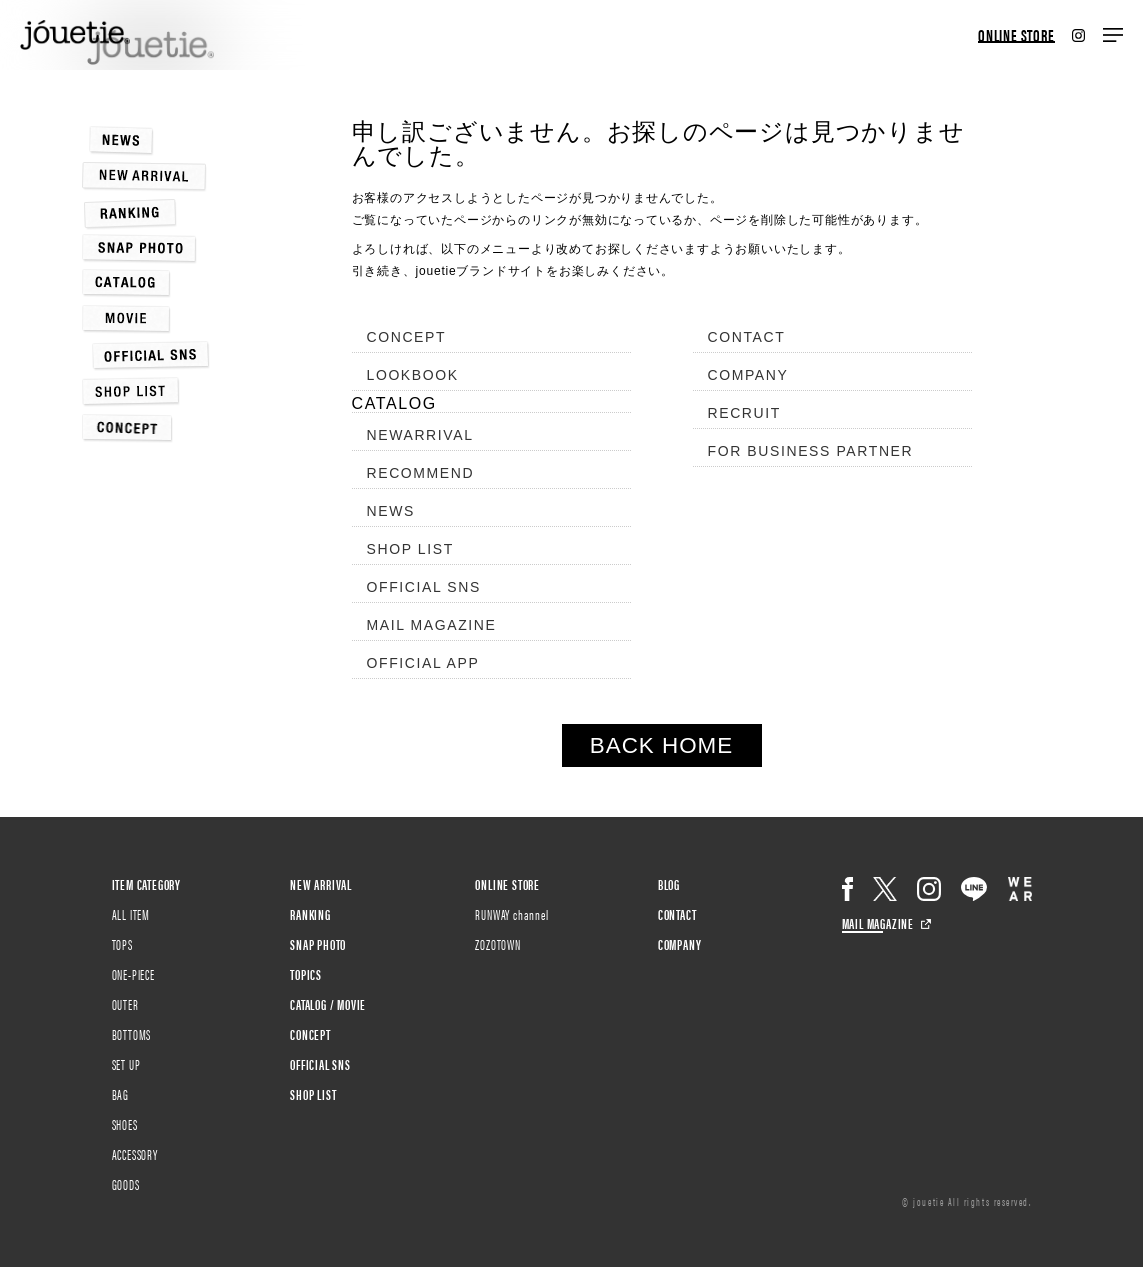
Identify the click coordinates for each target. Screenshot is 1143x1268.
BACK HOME (661, 745)
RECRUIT (744, 413)
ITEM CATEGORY (146, 884)
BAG (120, 1094)
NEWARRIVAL (420, 435)
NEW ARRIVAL (321, 884)
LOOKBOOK (413, 375)
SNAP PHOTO (318, 944)
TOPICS (306, 974)
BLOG (669, 884)
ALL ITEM (131, 914)
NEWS (391, 511)
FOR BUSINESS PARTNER (811, 451)
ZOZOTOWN (497, 944)
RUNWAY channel (511, 914)
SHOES (125, 1124)
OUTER (125, 1004)
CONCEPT (407, 337)
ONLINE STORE (1016, 35)
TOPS (122, 944)
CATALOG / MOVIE (328, 1004)
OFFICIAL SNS (424, 587)
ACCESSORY (135, 1154)
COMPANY (748, 375)
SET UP (126, 1064)
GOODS (126, 1184)
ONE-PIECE (133, 974)
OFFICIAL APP (423, 663)
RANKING (310, 914)
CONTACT (747, 337)
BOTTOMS (132, 1034)
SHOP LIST (410, 549)
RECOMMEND (421, 473)
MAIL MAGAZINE (432, 625)
